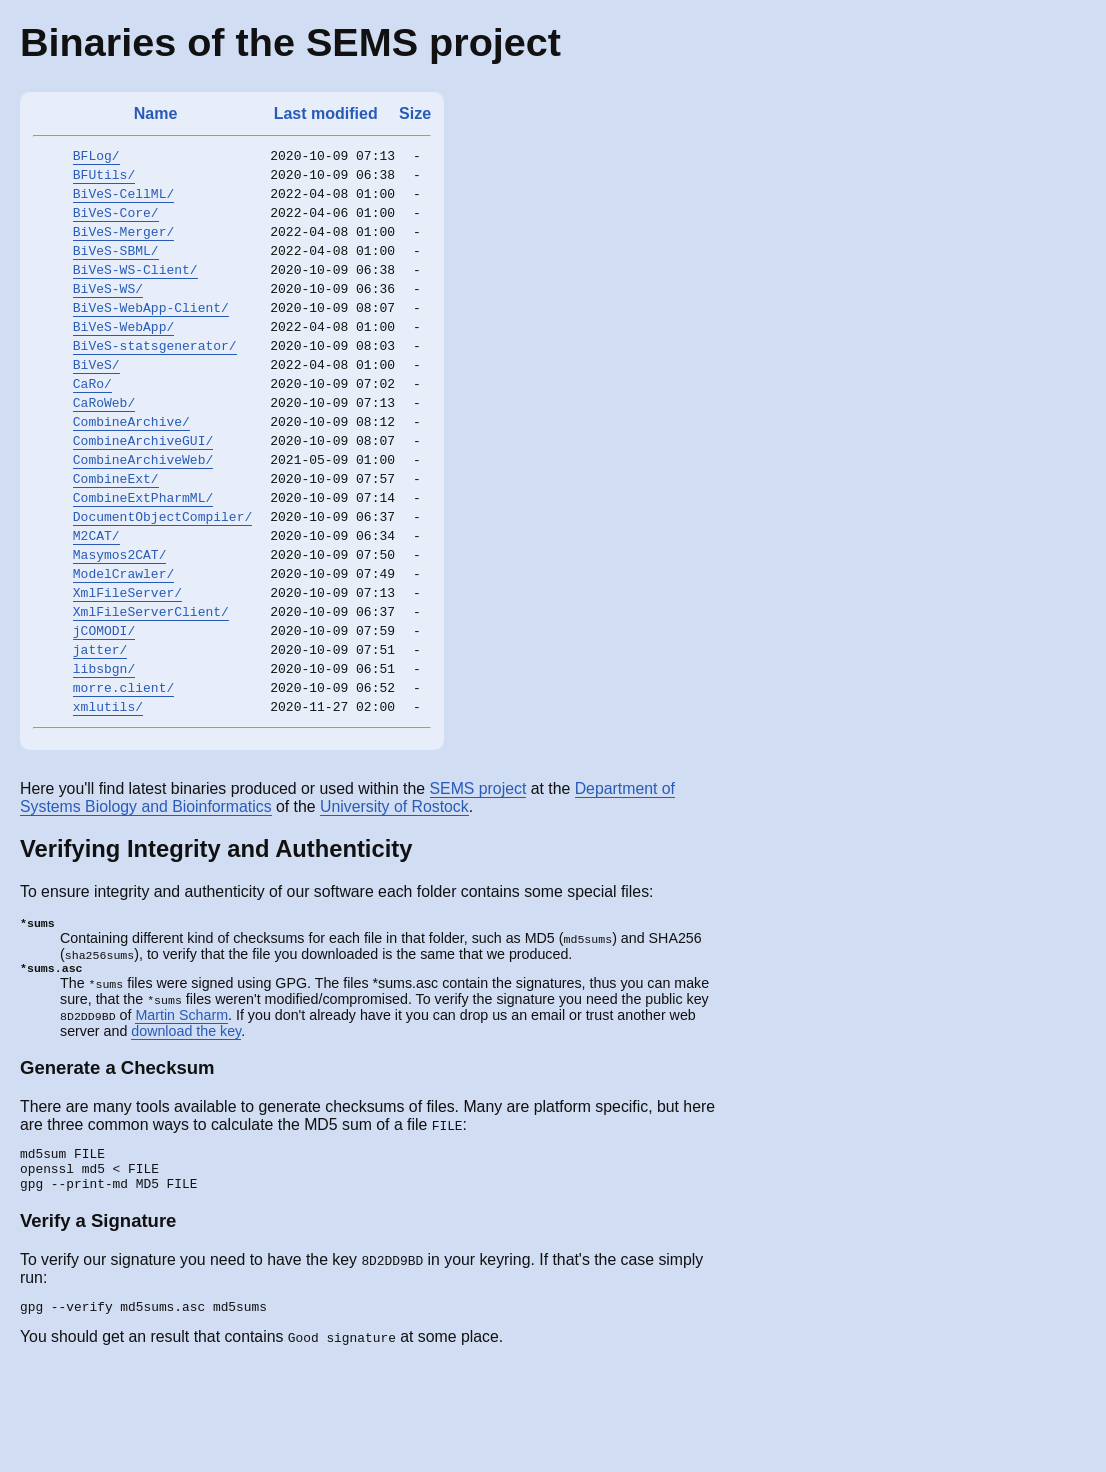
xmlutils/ (108, 796)
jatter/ (100, 730)
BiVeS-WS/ (108, 312)
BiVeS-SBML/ (116, 268)
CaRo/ (92, 422)
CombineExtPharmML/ (143, 554)
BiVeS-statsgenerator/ (155, 378)
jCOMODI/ (104, 708)
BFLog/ (96, 158)
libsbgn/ (104, 752)
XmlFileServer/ (127, 664)
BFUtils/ (104, 180)
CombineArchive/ (131, 466)
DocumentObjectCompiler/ (162, 576)
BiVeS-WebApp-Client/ (151, 334)
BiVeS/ (96, 400)
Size (415, 113)
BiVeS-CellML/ (123, 202)
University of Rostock (394, 896)
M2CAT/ (96, 598)
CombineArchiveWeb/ (143, 510)
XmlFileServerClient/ (151, 686)
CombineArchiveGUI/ (143, 488)
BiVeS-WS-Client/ (135, 290)
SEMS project (478, 878)
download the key (186, 1125)
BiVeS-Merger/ (123, 246)
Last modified (326, 113)
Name (156, 113)
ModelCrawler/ (123, 642)
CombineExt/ (116, 532)
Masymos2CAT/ (120, 620)
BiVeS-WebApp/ (123, 356)
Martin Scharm (181, 1109)
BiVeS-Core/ (116, 224)
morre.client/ (123, 774)
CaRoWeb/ (104, 444)
